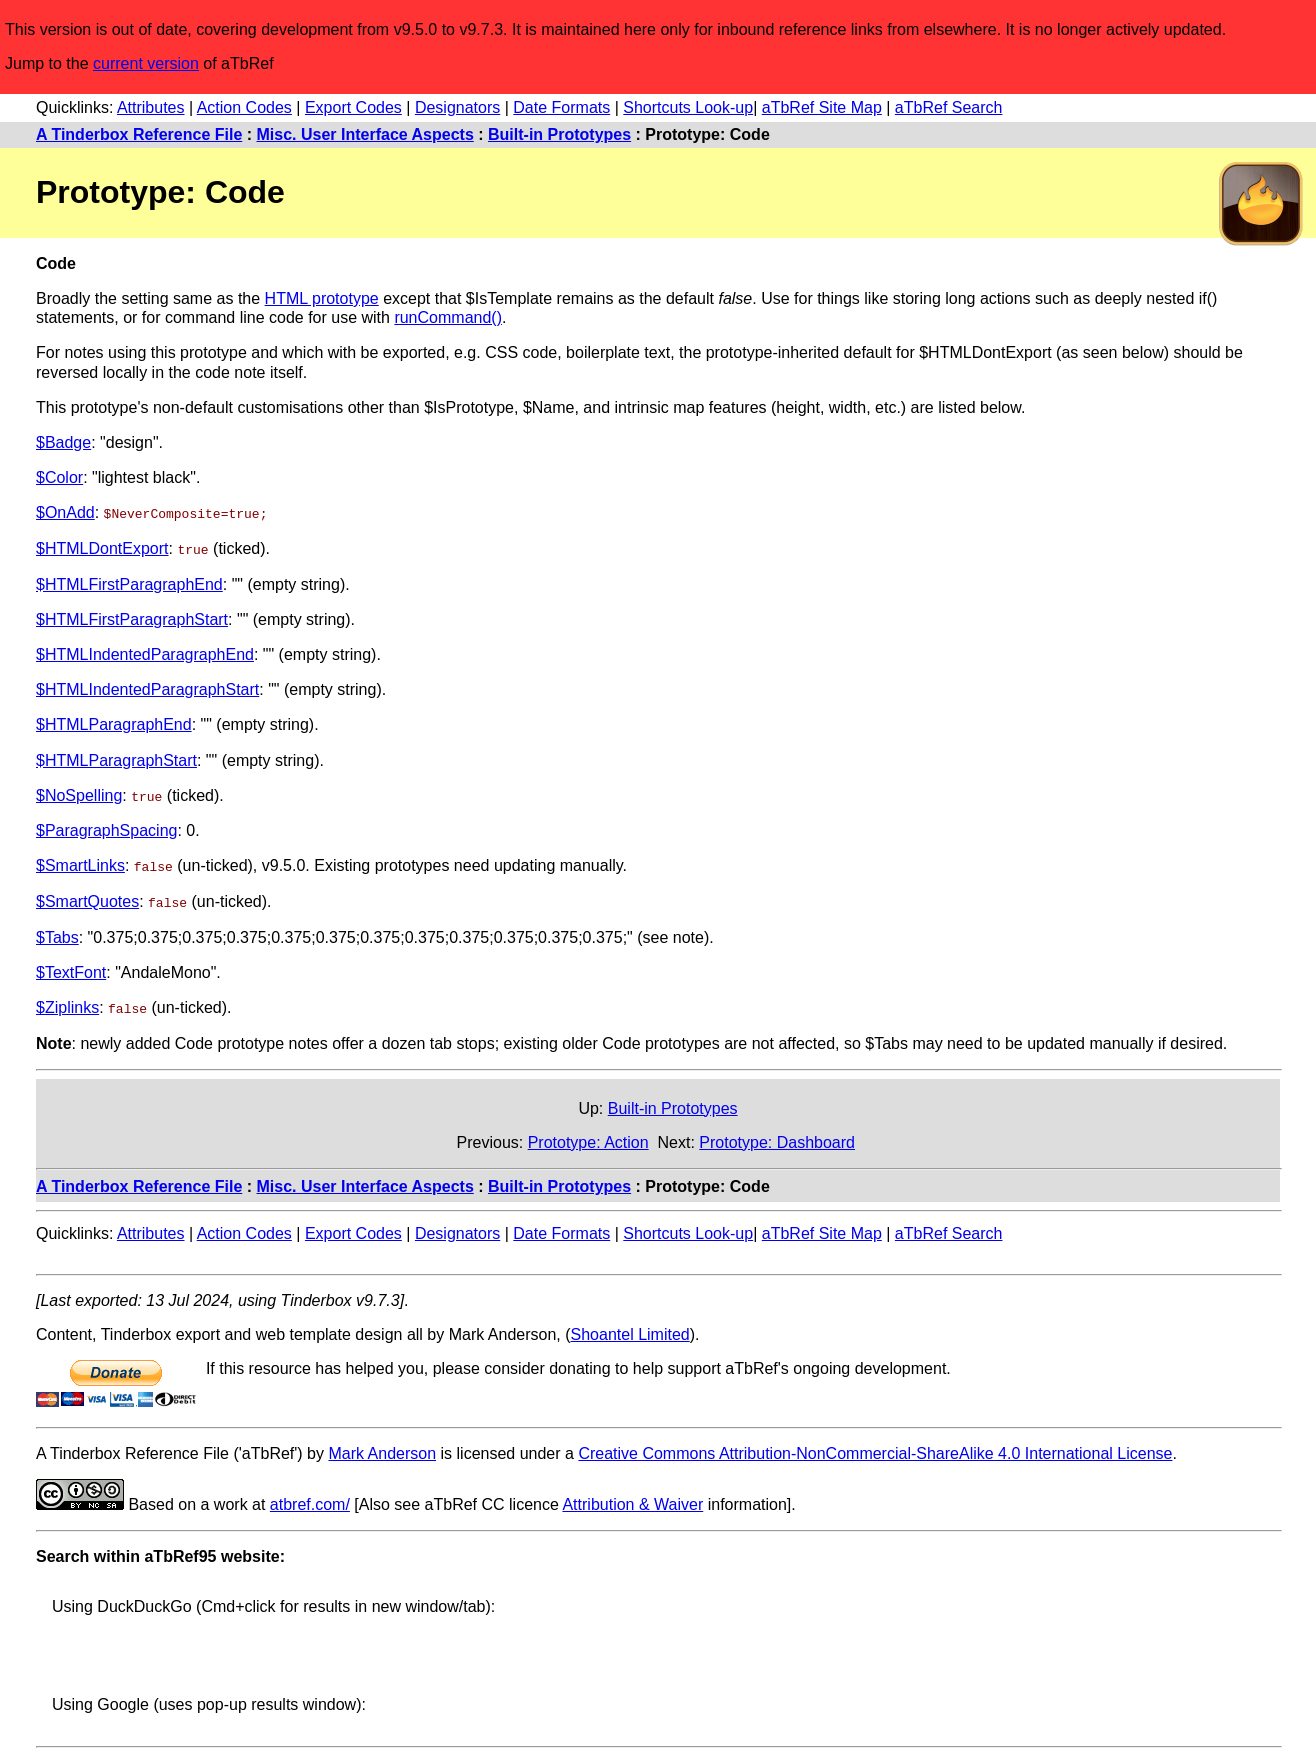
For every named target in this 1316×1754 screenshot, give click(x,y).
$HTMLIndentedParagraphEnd (145, 653)
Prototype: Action (588, 1139)
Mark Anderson (382, 1451)
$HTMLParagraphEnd (114, 724)
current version (146, 63)
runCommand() (448, 317)
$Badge (63, 442)
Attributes (151, 107)
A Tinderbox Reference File (139, 134)
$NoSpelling (79, 794)
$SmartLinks (80, 864)
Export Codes (353, 107)
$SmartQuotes (87, 899)
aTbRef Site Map (822, 107)
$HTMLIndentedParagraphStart (147, 688)
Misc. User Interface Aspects (365, 134)
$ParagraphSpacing (106, 829)
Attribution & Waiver (632, 1502)
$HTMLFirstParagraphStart (132, 618)
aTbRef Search (949, 107)
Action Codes (244, 107)
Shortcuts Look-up (688, 107)
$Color (59, 477)
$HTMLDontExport (102, 548)
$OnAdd (65, 512)
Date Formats (561, 107)
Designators (457, 107)
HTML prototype (322, 298)
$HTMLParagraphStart (116, 759)
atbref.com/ (310, 1502)
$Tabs (57, 935)
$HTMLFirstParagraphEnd (129, 583)
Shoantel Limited (630, 1332)
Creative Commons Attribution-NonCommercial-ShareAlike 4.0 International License (875, 1451)
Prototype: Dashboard (777, 1139)
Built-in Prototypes (559, 134)
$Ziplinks (67, 1005)
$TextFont (71, 970)
